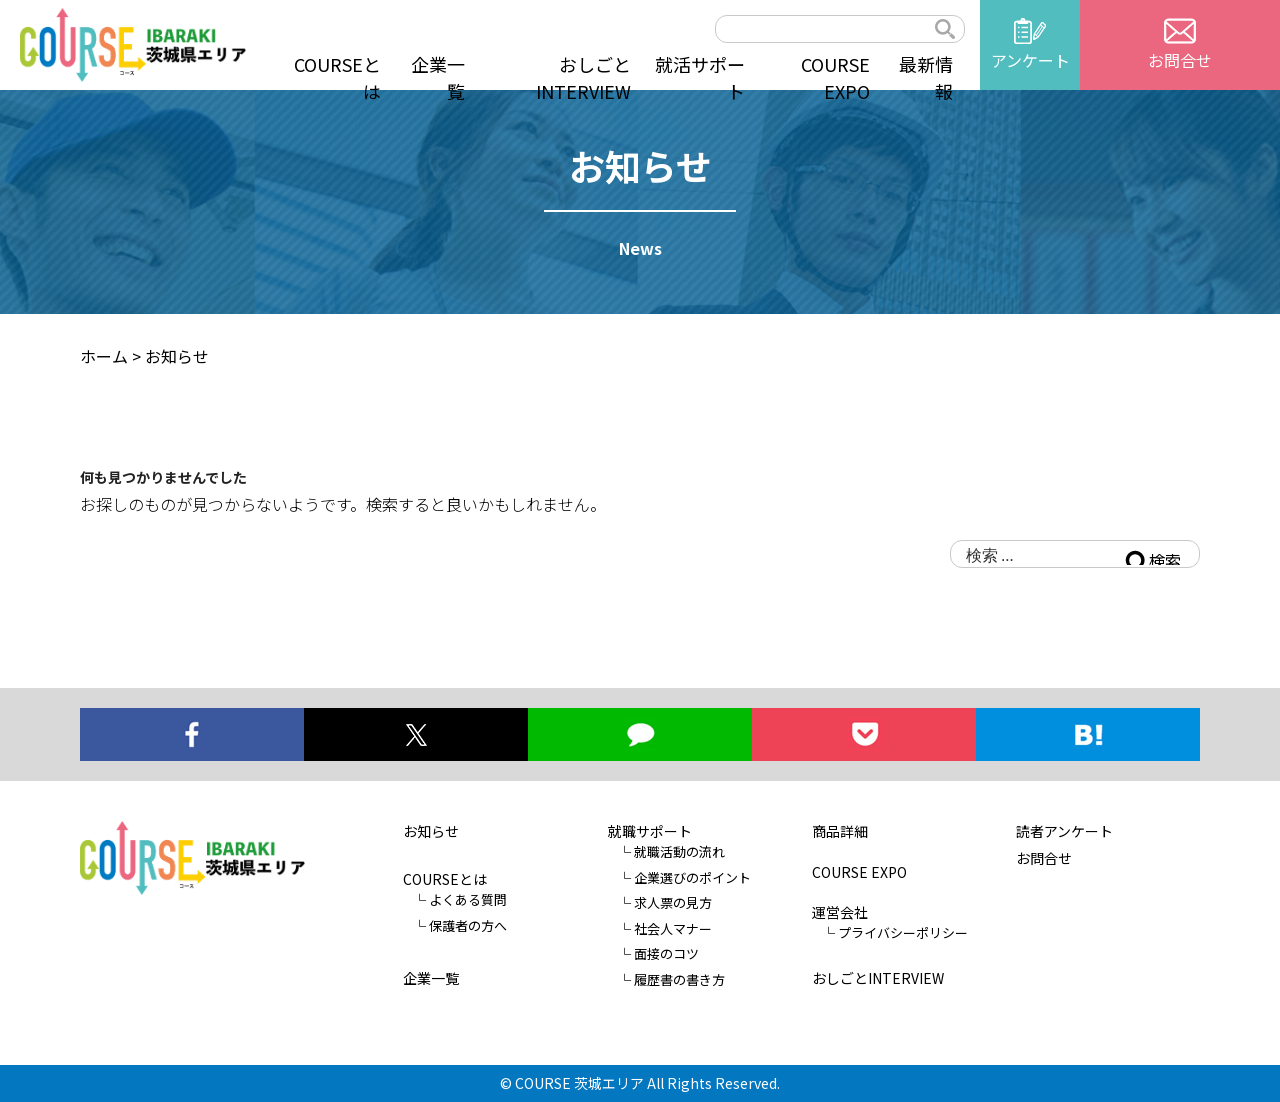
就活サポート (700, 77)
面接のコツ (666, 953)
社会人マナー (673, 927)
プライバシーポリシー (903, 932)
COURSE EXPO (835, 77)
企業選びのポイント (692, 876)
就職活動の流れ (679, 851)
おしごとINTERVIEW (583, 77)
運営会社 (840, 912)
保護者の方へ (468, 924)
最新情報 (926, 77)
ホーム (104, 356)
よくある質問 (468, 899)
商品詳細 (840, 831)
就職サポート (650, 831)
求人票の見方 (673, 902)
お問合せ (1044, 858)
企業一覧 (438, 77)
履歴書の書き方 (679, 978)
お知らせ (431, 831)
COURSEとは (337, 77)
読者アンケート (1064, 831)
